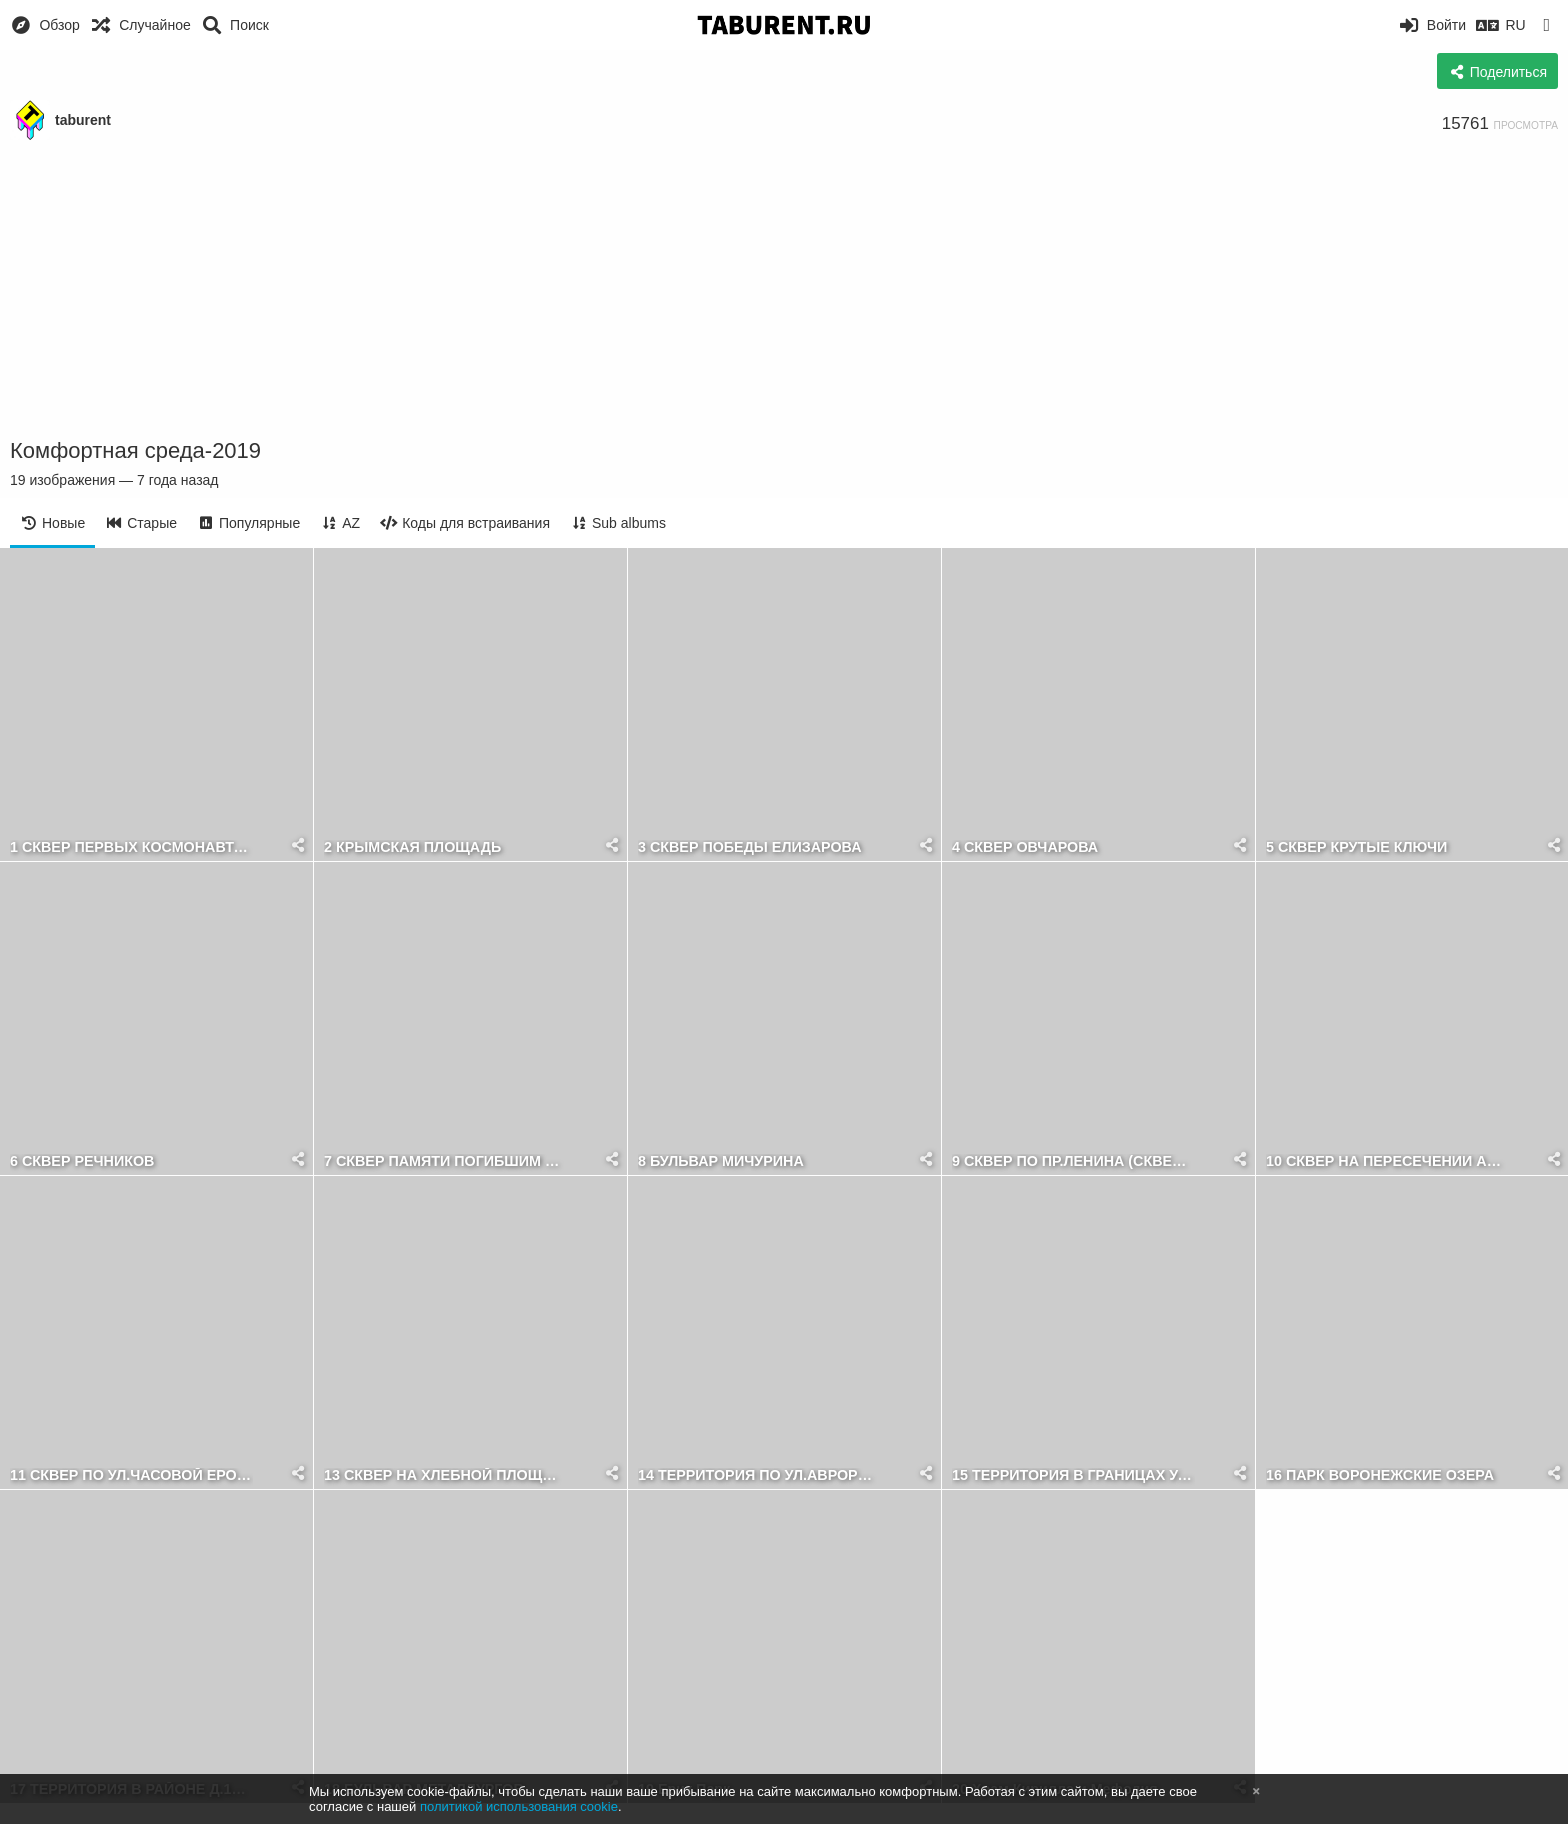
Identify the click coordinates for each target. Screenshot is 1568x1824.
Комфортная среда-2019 (135, 450)
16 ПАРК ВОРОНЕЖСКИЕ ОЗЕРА (1380, 1475)
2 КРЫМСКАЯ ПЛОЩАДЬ (412, 847)
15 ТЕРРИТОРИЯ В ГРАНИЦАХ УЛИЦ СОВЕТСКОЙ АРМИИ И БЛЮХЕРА (1073, 1475)
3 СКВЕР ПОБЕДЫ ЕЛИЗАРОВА (749, 847)
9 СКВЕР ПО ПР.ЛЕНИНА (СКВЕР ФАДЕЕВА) (1073, 1161)
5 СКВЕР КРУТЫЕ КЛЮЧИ (1356, 847)
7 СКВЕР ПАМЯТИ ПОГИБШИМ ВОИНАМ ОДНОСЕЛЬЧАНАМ (445, 1161)
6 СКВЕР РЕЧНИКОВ (82, 1161)
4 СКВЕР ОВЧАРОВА (1025, 847)
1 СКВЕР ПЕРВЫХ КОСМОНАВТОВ (131, 847)
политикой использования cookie (519, 1806)
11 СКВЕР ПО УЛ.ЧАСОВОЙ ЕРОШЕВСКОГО (131, 1475)
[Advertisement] (784, 290)
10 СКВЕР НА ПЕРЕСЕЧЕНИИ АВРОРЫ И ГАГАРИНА (1387, 1161)
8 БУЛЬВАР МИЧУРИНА (721, 1161)
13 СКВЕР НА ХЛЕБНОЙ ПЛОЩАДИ (445, 1475)
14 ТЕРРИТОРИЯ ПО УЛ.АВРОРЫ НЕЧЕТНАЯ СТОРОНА (759, 1475)
